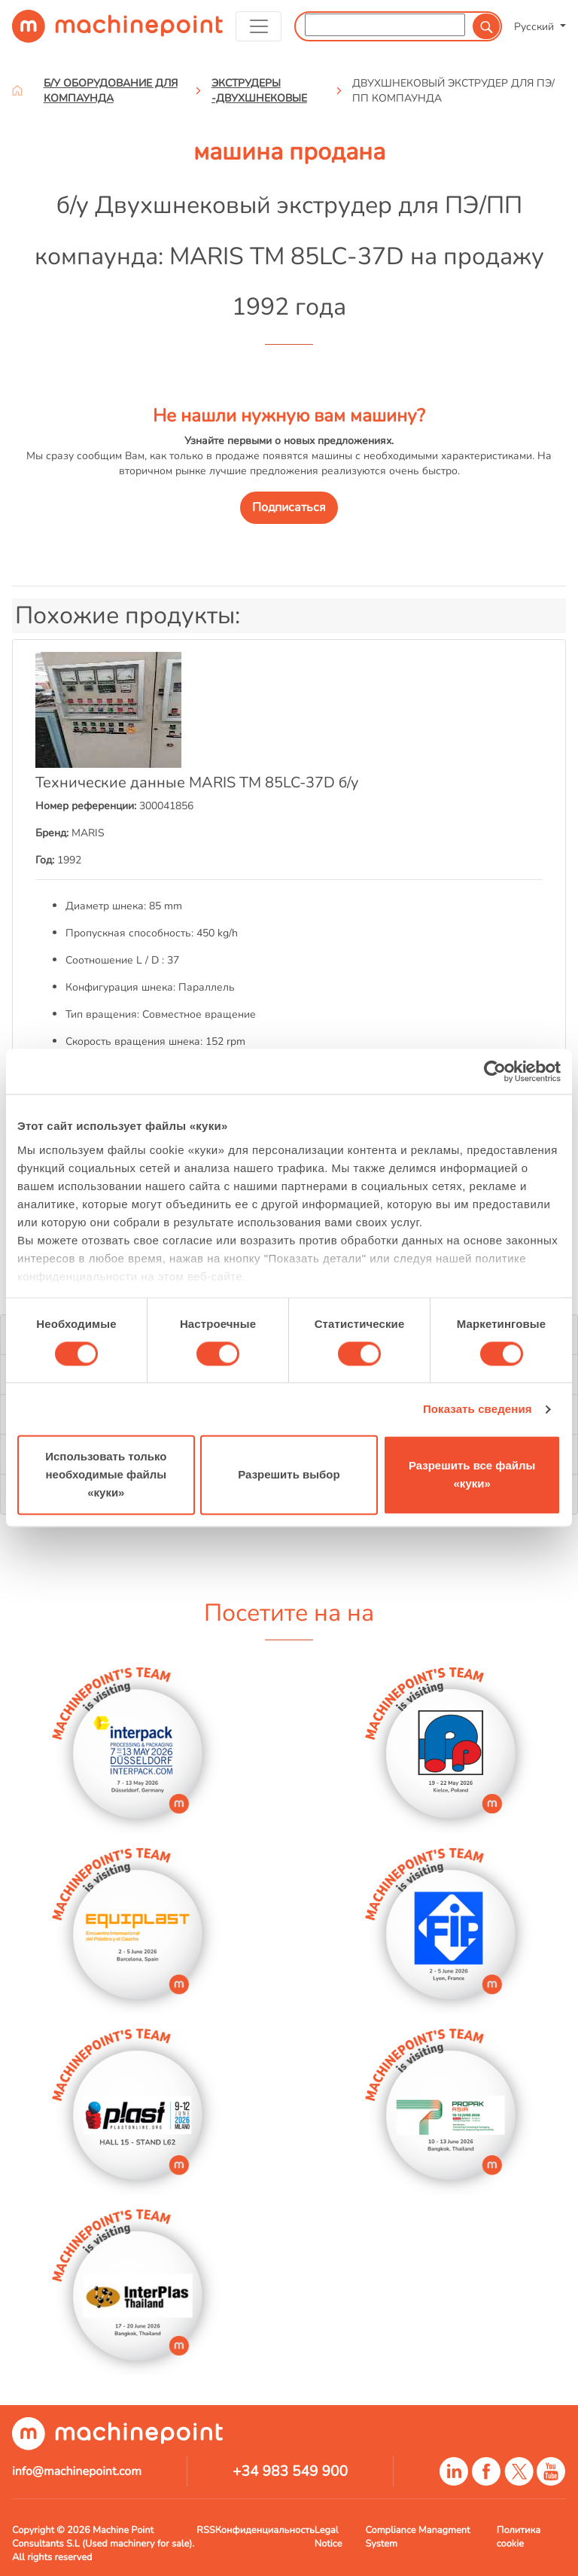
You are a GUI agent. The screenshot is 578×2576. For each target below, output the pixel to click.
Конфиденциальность (265, 2530)
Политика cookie (518, 2536)
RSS (205, 2530)
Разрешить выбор (288, 1475)
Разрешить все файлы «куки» (472, 1475)
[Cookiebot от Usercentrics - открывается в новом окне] (495, 1071)
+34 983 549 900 (290, 2471)
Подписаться (289, 507)
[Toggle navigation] (258, 26)
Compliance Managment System (417, 2536)
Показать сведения (477, 1408)
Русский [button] (535, 26)
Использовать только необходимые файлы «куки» (105, 1475)
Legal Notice (328, 2536)
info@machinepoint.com (76, 2471)
